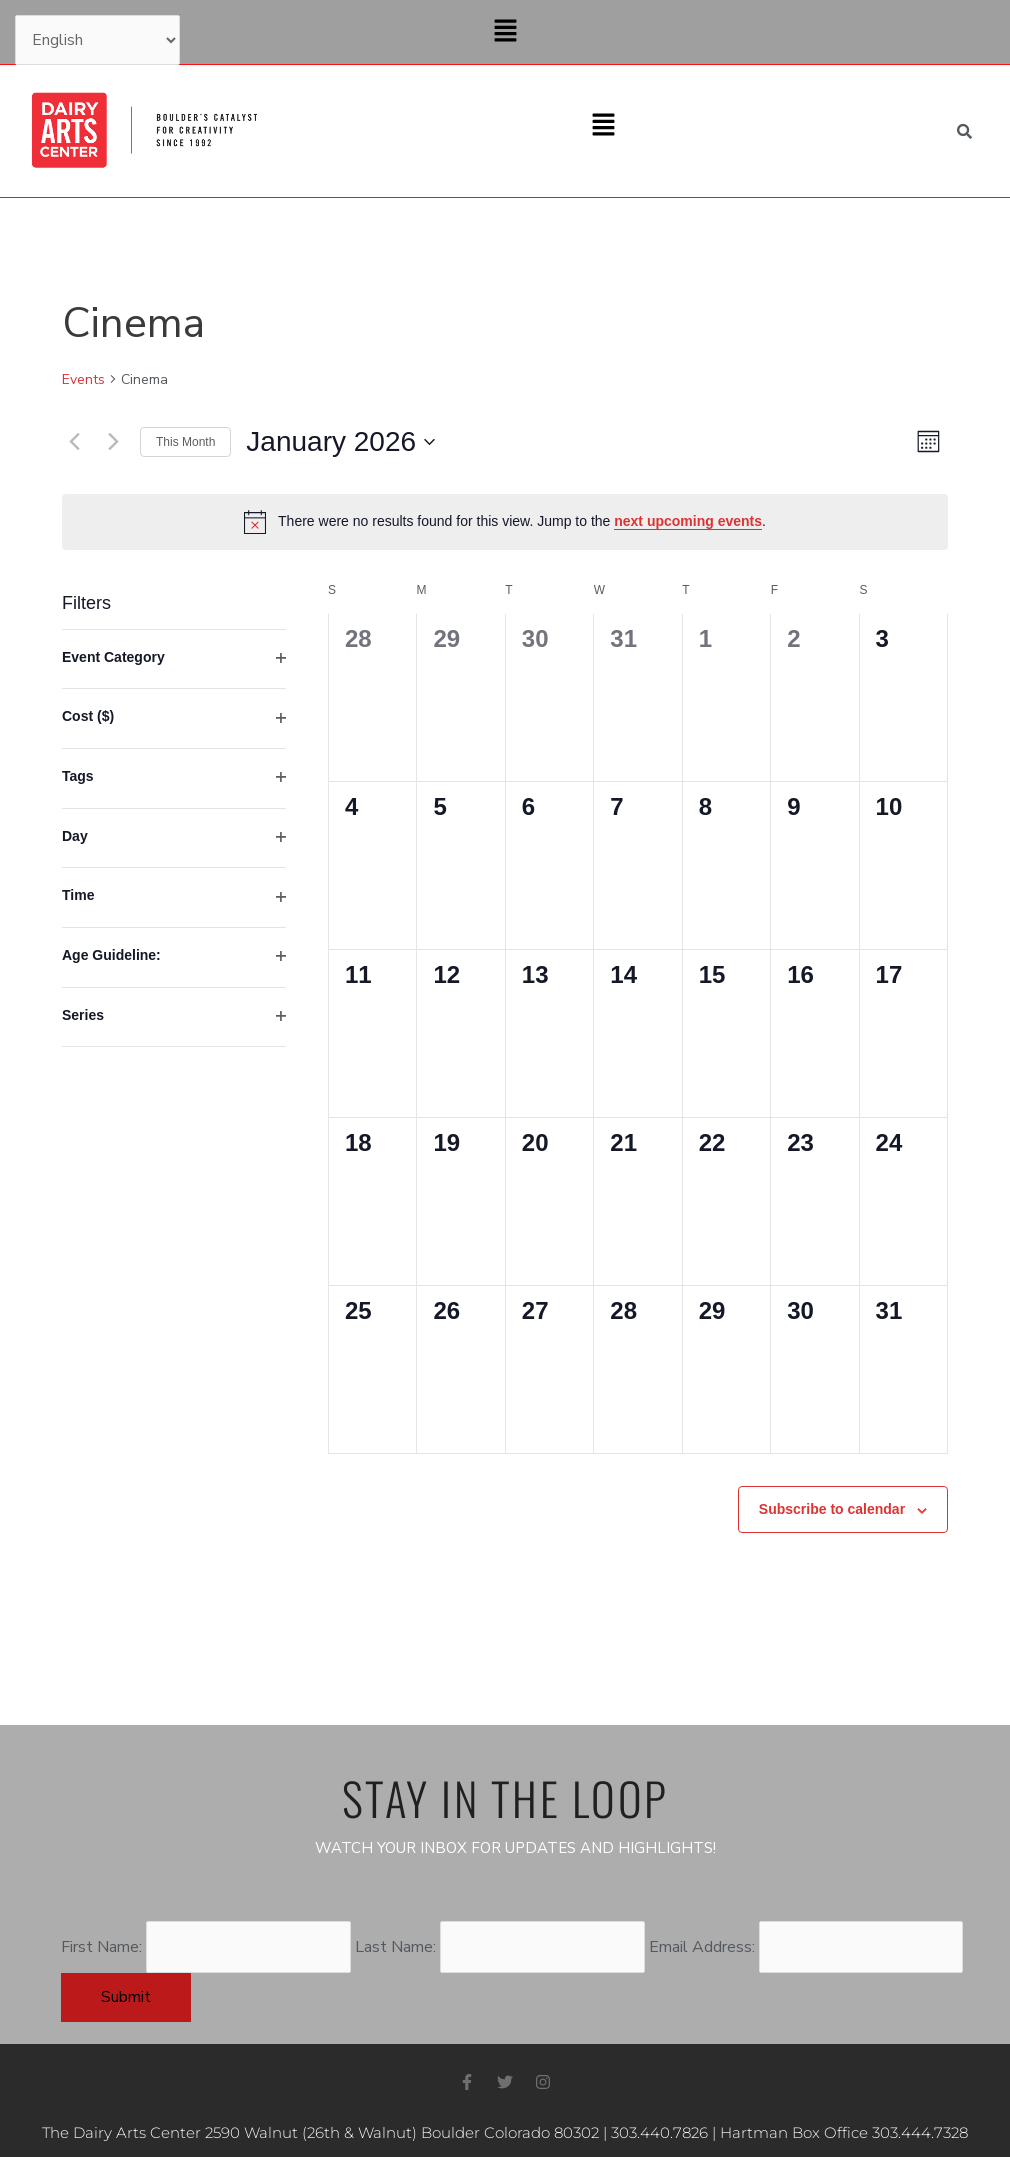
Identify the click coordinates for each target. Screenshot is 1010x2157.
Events (83, 379)
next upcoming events (688, 521)
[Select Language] (97, 40)
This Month (185, 442)
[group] (174, 1018)
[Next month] (113, 442)
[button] (505, 32)
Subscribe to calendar (832, 1509)
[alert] (505, 522)
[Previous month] (74, 442)
